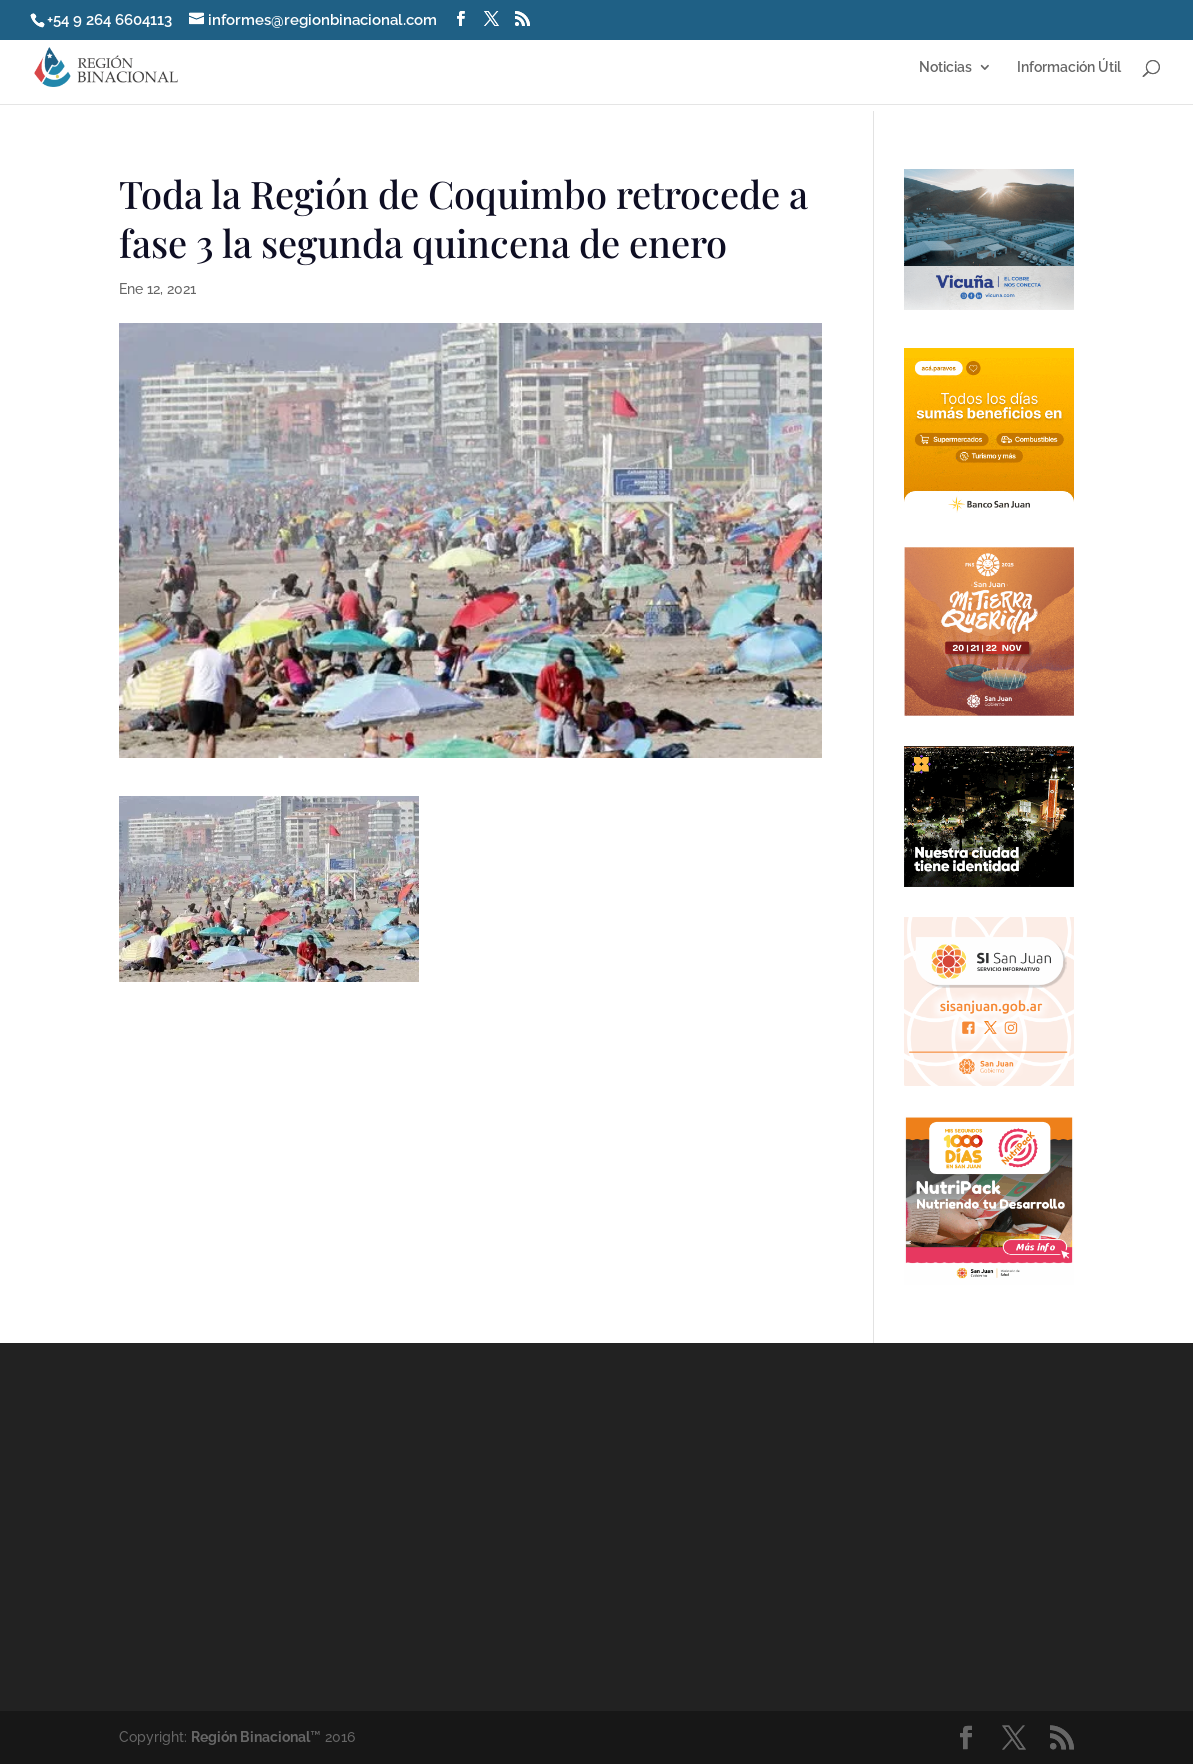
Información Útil (1069, 67)
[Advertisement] (773, 1525)
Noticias (945, 67)
